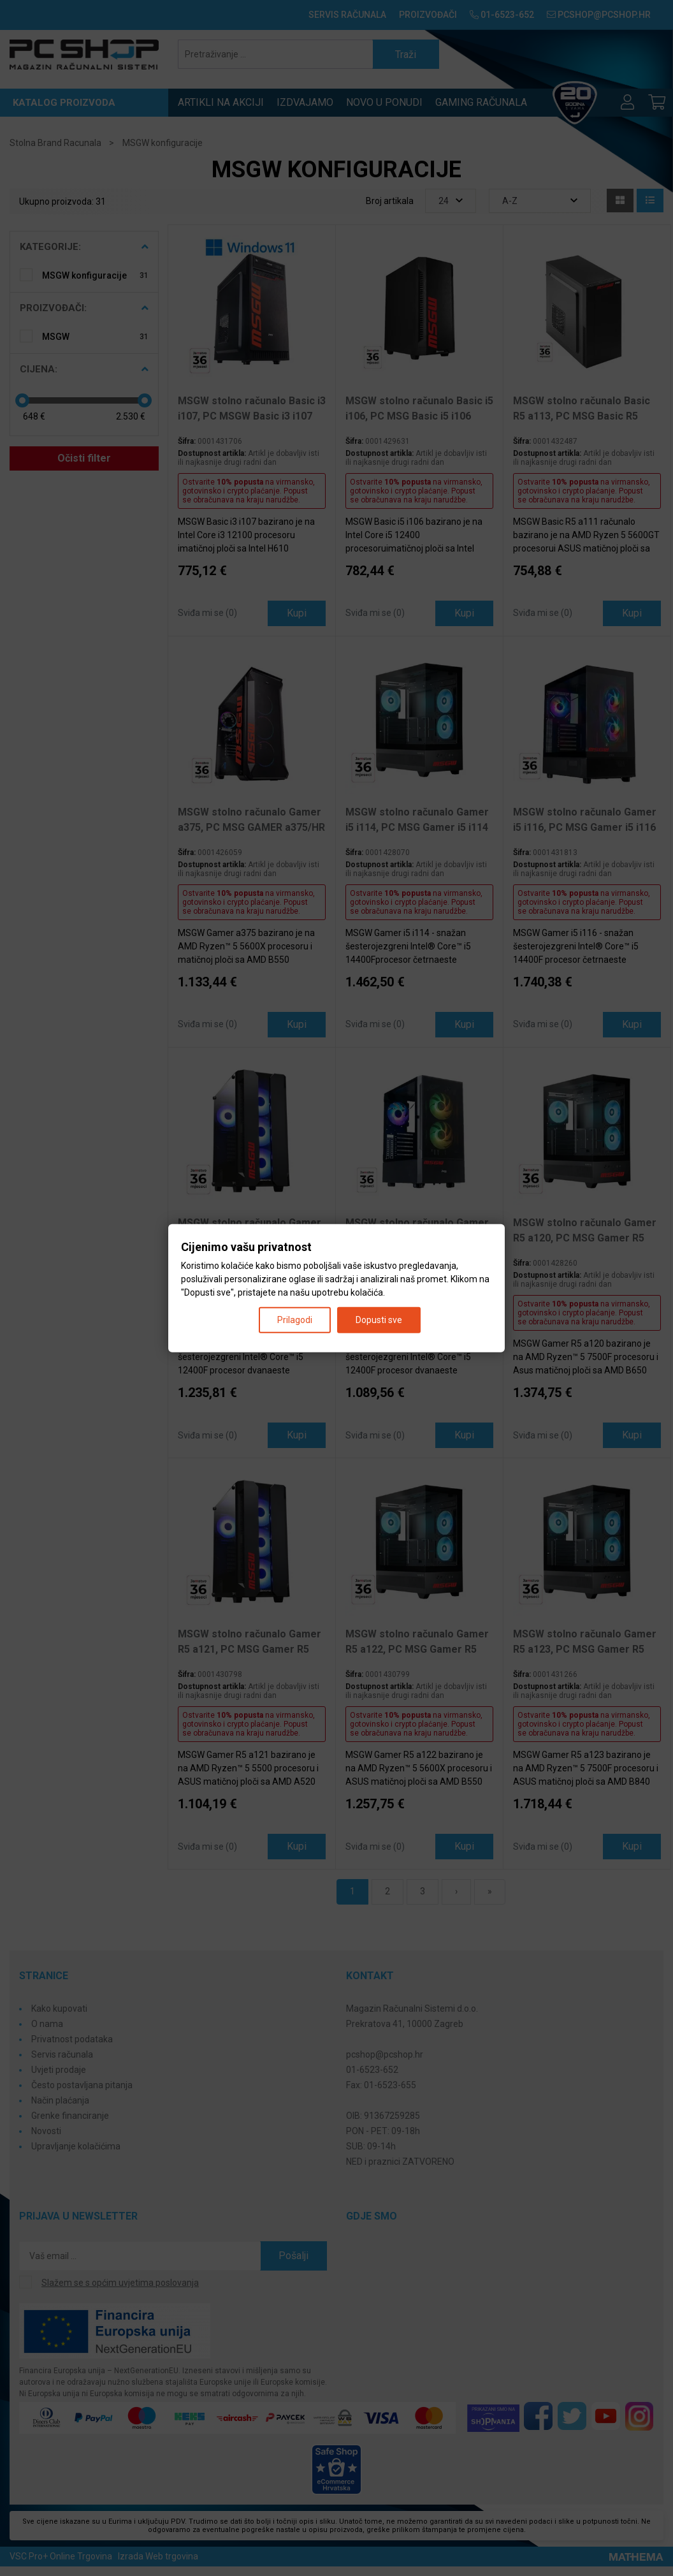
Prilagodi (294, 1319)
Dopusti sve (379, 1319)
